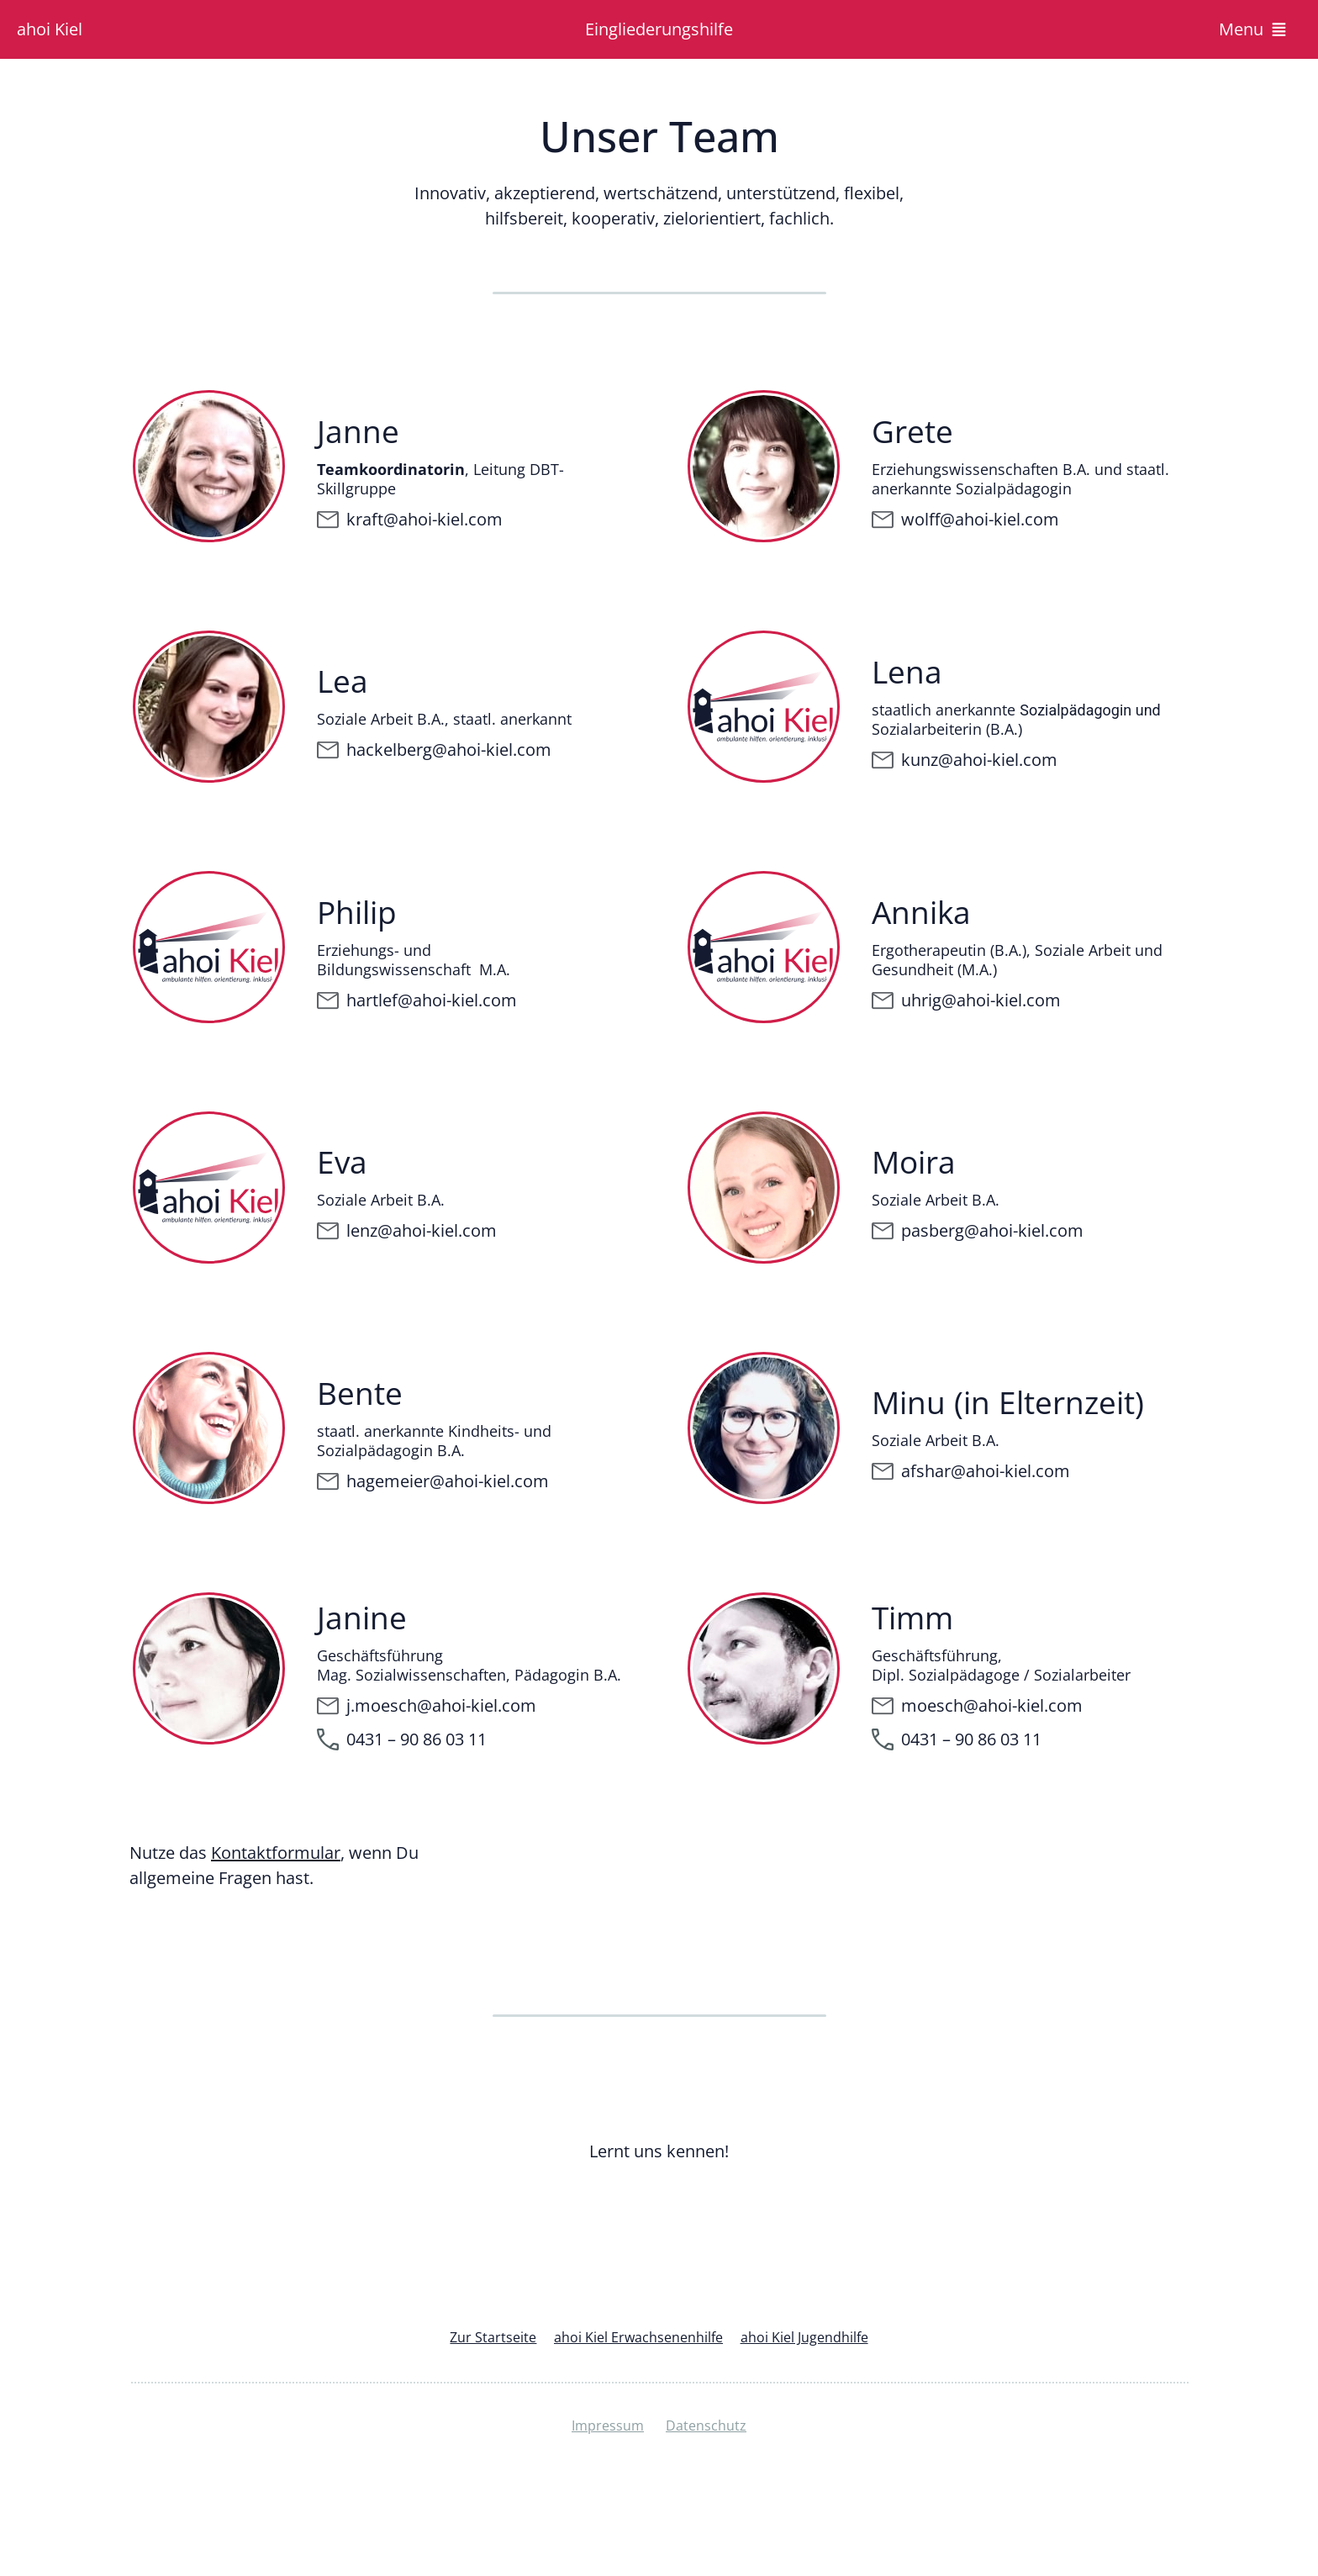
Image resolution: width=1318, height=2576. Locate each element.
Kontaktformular (275, 1852)
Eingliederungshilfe (659, 29)
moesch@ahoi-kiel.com (992, 1705)
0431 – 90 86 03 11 (971, 1739)
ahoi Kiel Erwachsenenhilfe (638, 2337)
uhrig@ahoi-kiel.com (981, 1000)
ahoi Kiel (49, 29)
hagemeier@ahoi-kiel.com (447, 1481)
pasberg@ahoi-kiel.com (992, 1230)
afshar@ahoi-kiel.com (985, 1471)
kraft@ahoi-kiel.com (424, 519)
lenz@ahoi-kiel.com (421, 1230)
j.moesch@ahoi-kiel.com (441, 1705)
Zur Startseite (484, 2337)
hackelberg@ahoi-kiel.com (448, 749)
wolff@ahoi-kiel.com (980, 519)
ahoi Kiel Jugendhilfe (812, 2337)
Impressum (608, 2426)
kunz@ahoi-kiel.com (979, 759)
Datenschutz (708, 2426)
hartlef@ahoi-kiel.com (431, 1000)
